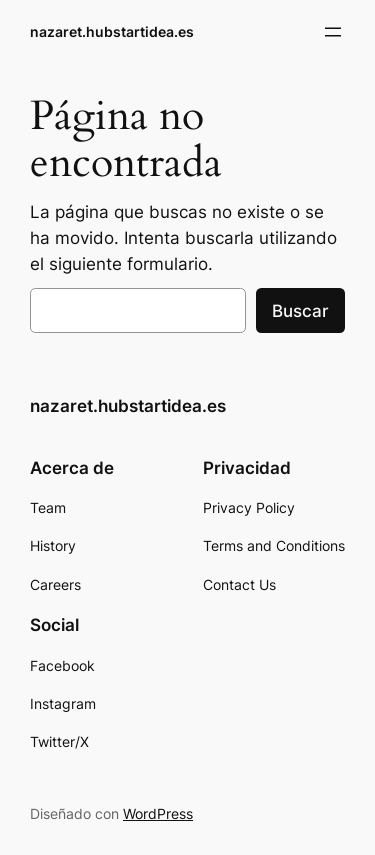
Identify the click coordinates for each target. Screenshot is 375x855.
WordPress (158, 813)
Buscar (300, 311)
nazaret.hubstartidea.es (112, 31)
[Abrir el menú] (333, 32)
